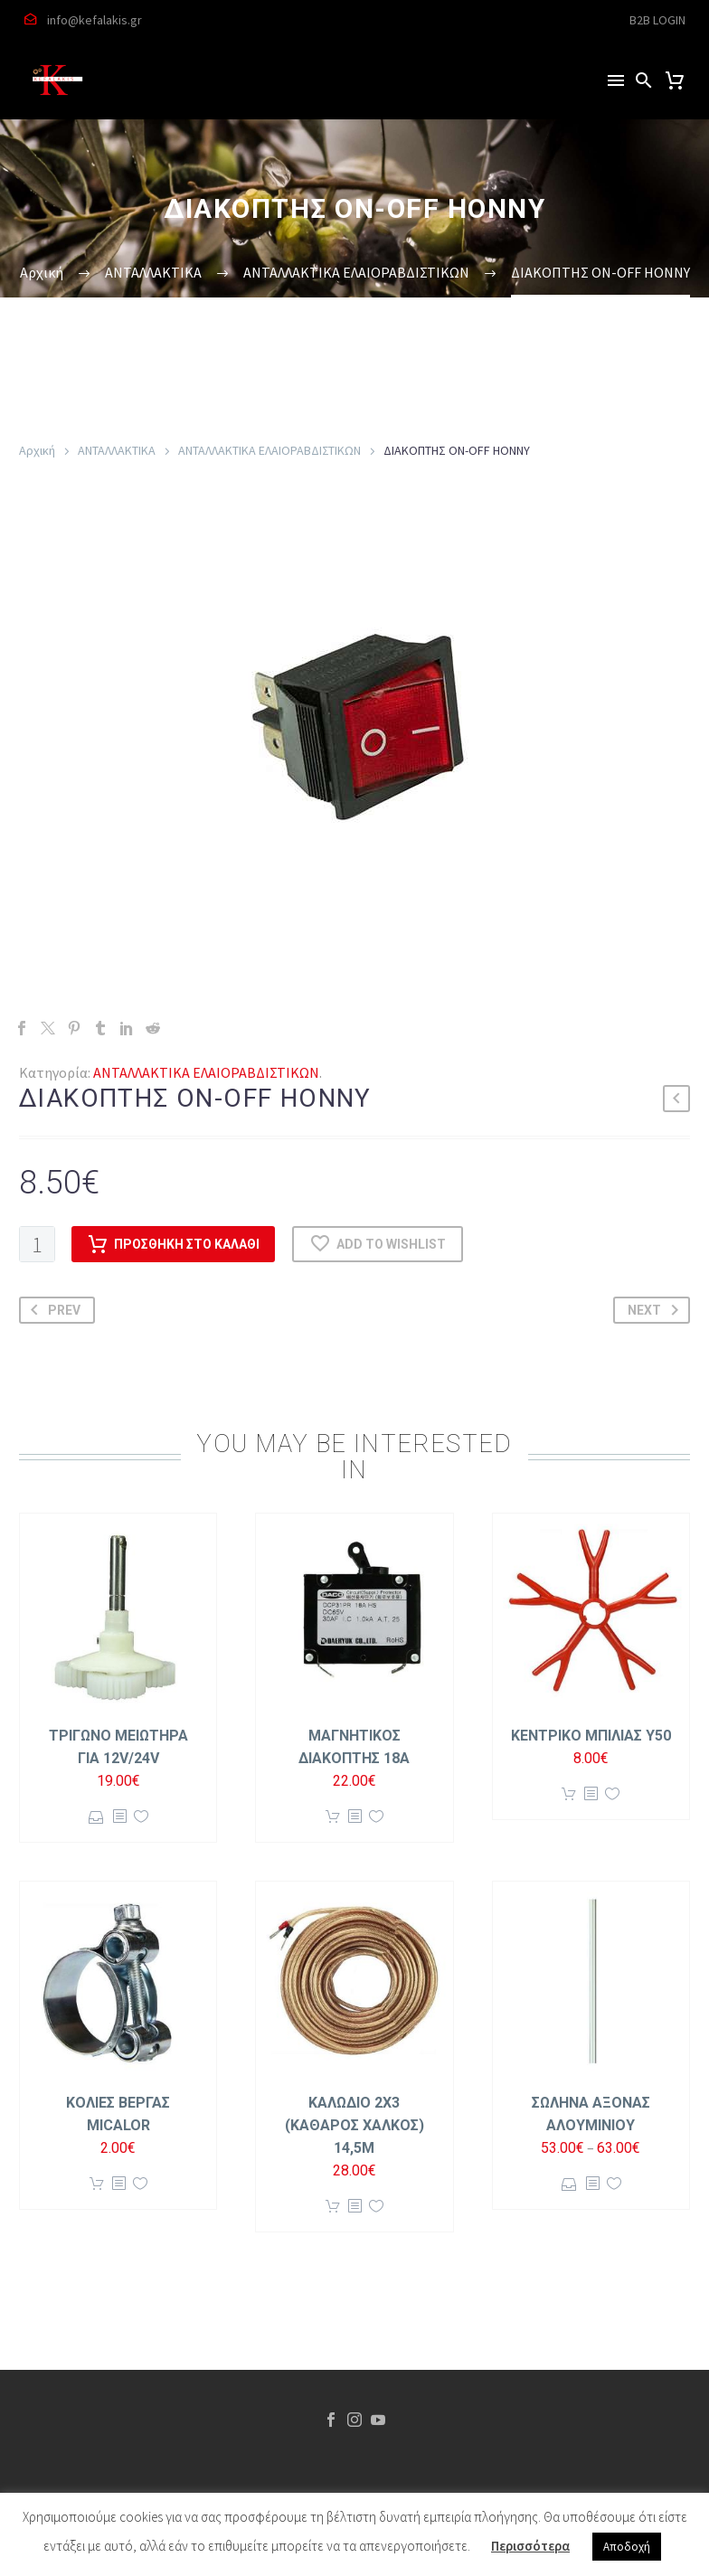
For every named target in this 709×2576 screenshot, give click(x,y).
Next (656, 1310)
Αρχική (37, 450)
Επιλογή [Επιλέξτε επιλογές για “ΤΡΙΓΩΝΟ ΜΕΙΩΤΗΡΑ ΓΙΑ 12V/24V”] (96, 1817)
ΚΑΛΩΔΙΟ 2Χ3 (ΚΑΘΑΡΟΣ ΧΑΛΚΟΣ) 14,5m (354, 2125)
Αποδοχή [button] (626, 2546)
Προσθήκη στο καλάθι (173, 1244)
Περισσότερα (530, 2545)
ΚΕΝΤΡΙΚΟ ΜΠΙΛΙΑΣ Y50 (591, 1735)
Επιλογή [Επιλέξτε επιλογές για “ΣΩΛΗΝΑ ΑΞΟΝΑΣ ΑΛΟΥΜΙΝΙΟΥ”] (569, 2184)
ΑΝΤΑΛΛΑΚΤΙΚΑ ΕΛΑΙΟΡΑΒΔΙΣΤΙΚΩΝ (269, 450)
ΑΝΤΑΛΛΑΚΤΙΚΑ (117, 450)
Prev (52, 1310)
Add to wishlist (377, 1244)
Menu (616, 80)
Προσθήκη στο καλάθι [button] (333, 1817)
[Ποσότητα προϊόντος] (37, 1244)
